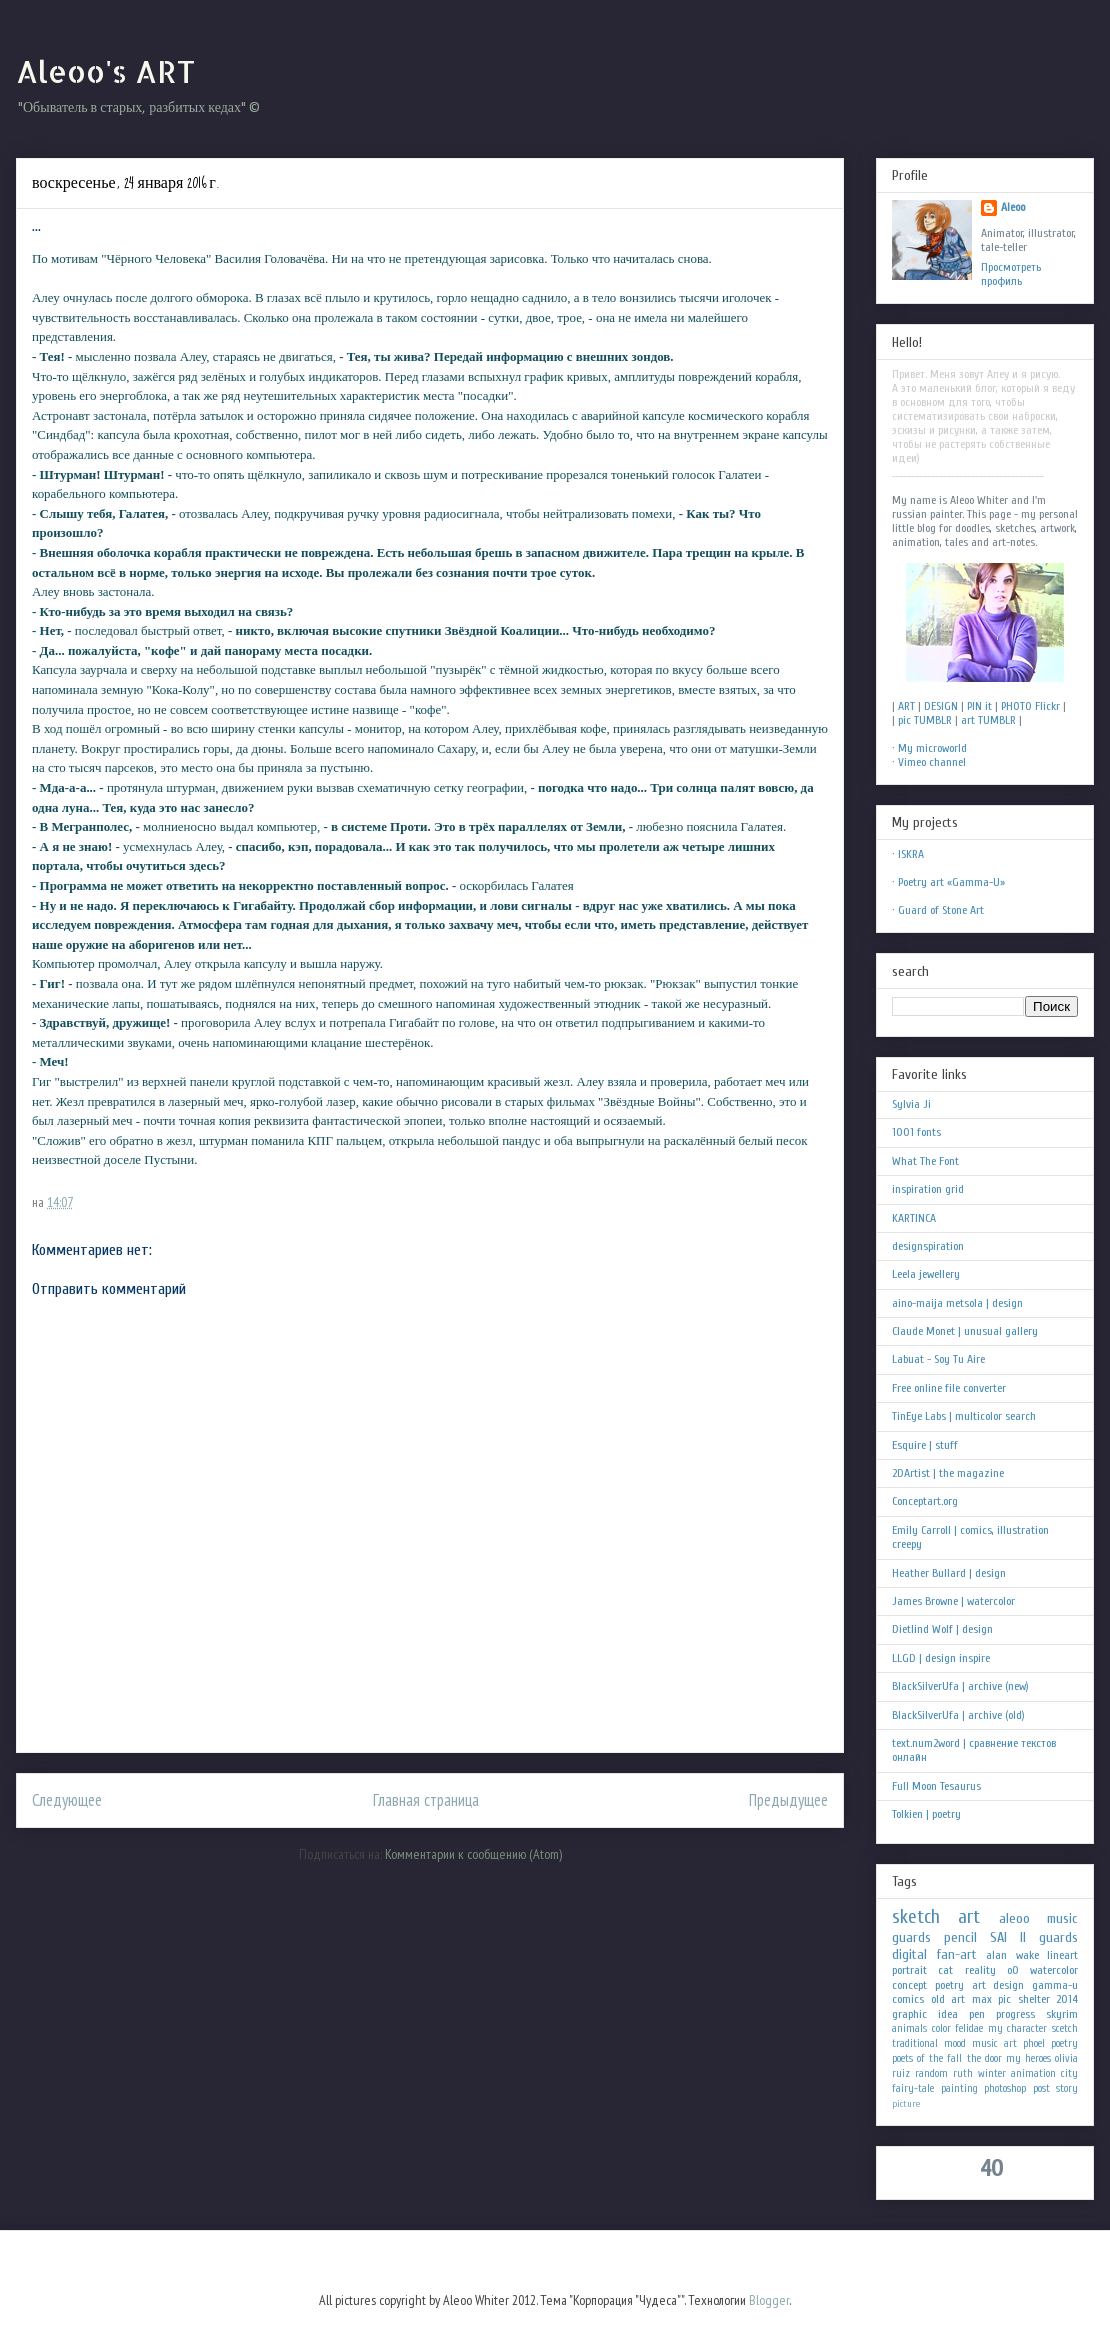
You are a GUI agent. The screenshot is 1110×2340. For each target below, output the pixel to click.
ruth (963, 2073)
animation (1033, 2073)
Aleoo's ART (105, 71)
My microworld (932, 748)
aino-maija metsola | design (957, 1303)
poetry (1064, 2043)
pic (1004, 1999)
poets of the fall (927, 2058)
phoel (1034, 2043)
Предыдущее (788, 1800)
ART (906, 706)
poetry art (960, 1985)
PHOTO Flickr (1030, 706)
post (1041, 2088)
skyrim (1062, 2014)
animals (909, 2028)
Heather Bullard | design (949, 1573)
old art (948, 1999)
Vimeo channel (932, 762)
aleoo (1014, 1918)
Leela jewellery (926, 1274)
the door (984, 2058)
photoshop (1005, 2088)
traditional (915, 2043)
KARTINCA (914, 1218)
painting (959, 2088)
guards (911, 1937)
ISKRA (911, 854)
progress (1015, 2014)
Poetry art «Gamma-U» (951, 882)
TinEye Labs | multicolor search (964, 1416)
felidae (969, 2028)
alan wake (1012, 1955)
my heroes (1028, 2058)
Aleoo (1013, 207)
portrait (909, 1970)
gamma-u (1055, 1985)
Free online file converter (949, 1388)
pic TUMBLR (925, 720)
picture (906, 2103)
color (941, 2028)
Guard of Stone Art (941, 910)
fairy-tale (913, 2088)
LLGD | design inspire (941, 1658)
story (1067, 2088)
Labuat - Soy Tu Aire (938, 1359)
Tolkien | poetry (926, 1814)
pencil (960, 1937)
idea (948, 2014)
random (931, 2073)
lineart (1062, 1955)
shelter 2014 (1048, 1999)
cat (945, 1970)
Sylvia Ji (911, 1104)
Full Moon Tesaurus (936, 1786)
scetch (1065, 2028)
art (969, 1917)
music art (994, 2043)
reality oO (992, 1970)
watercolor (1054, 1970)
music (1062, 1918)
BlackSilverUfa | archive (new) (960, 1686)
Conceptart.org (925, 1501)
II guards (1049, 1937)
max (982, 1999)
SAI (998, 1937)
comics (908, 1999)
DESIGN (941, 706)
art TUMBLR (988, 720)
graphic (909, 2014)
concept (909, 1985)
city (1069, 2073)
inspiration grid (928, 1189)
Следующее (67, 1800)
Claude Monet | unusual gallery (965, 1331)
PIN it (979, 706)
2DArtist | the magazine (948, 1473)
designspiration (928, 1246)
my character (1018, 2028)
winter (992, 2073)
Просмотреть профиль (1011, 274)
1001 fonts (916, 1132)
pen (977, 2014)
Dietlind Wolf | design (942, 1629)
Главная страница (426, 1800)
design (1008, 1985)
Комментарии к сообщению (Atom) (473, 1854)
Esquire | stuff (925, 1445)
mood (955, 2043)
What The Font (925, 1161)
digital (909, 1954)
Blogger (769, 2300)
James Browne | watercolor (953, 1601)
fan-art (957, 1954)
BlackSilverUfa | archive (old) (958, 1715)
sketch (916, 1917)
